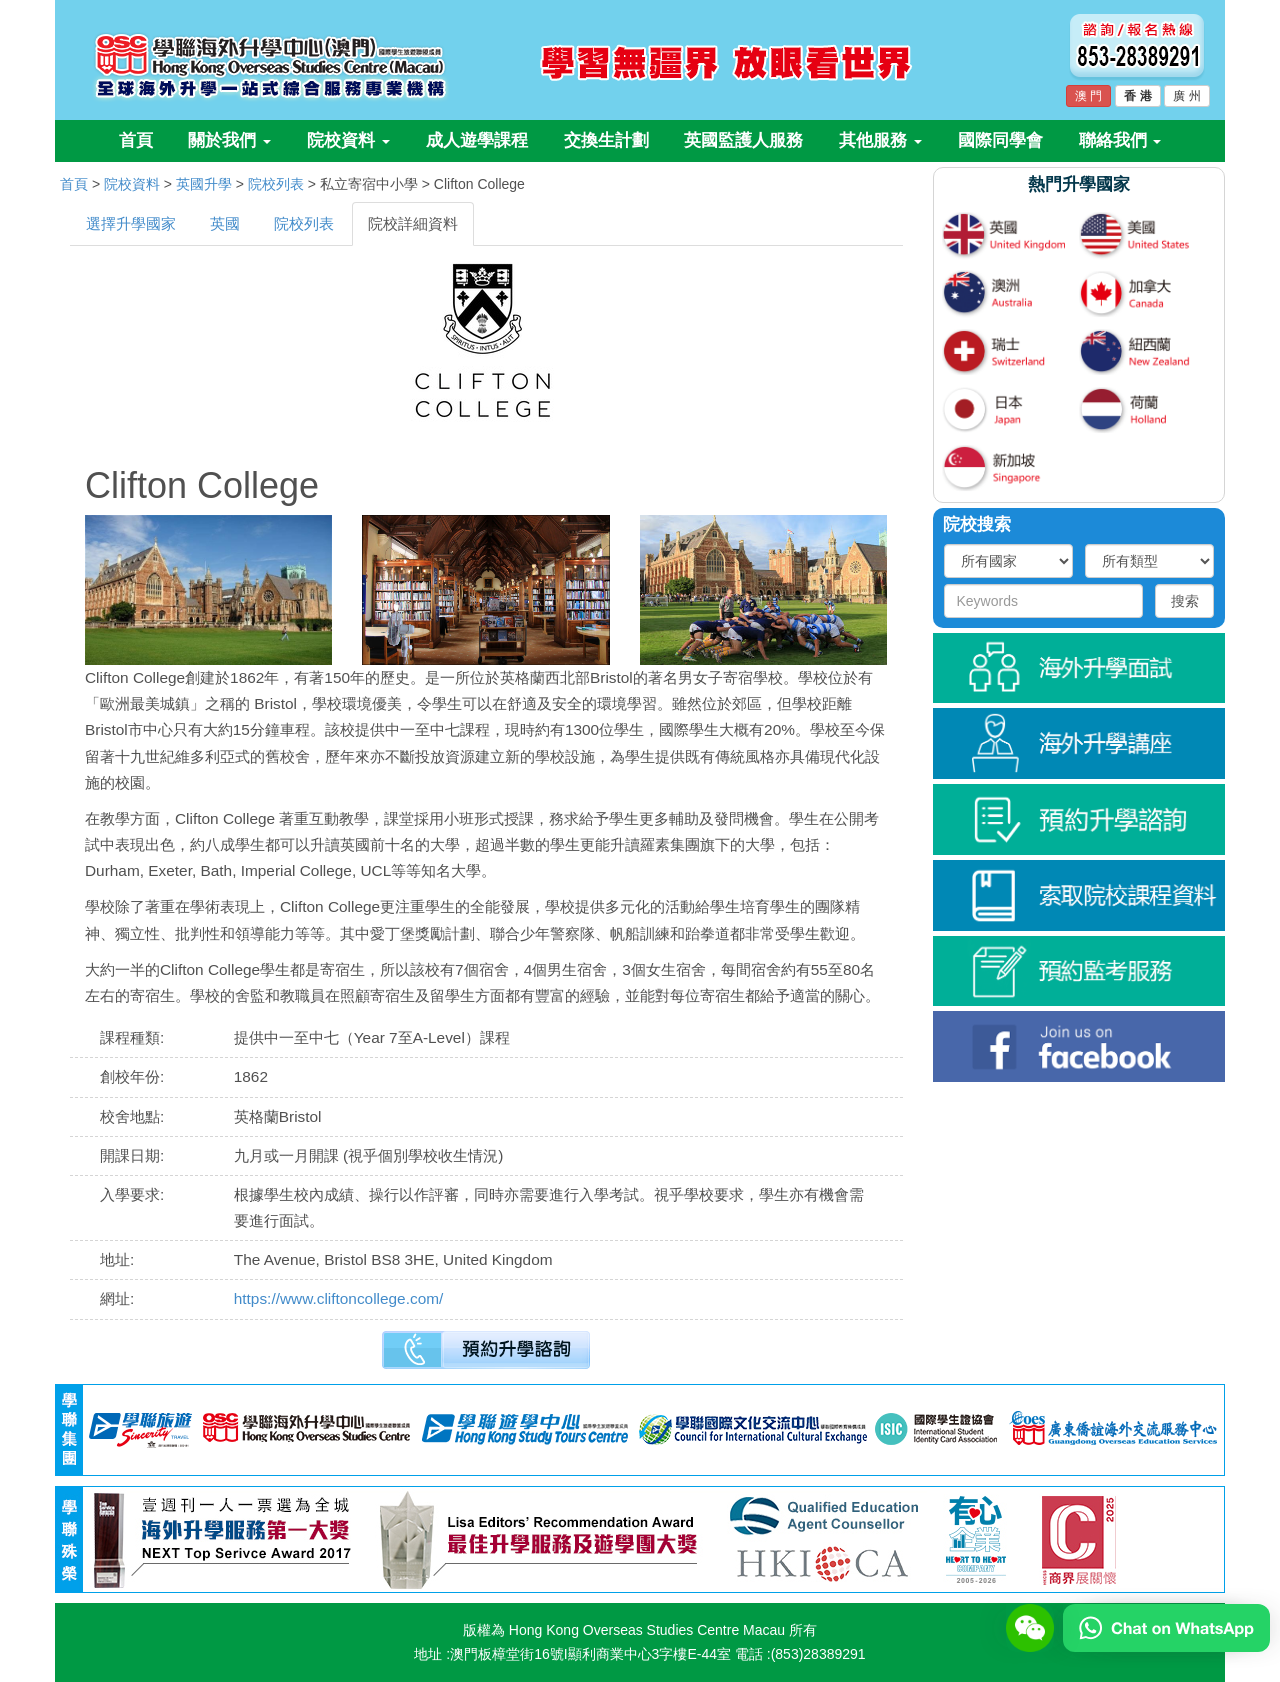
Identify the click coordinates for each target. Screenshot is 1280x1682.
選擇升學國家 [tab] (131, 223)
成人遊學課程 (477, 140)
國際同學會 (1000, 140)
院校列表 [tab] (304, 223)
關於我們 (229, 140)
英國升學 (204, 184)
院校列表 (276, 184)
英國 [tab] (225, 223)
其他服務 (880, 140)
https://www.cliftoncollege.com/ (339, 1298)
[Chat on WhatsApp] (1166, 1627)
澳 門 (1088, 96)
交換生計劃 (606, 140)
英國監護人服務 (743, 140)
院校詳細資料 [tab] (413, 223)
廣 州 (1186, 96)
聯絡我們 (1120, 140)
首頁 (136, 140)
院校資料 (348, 140)
